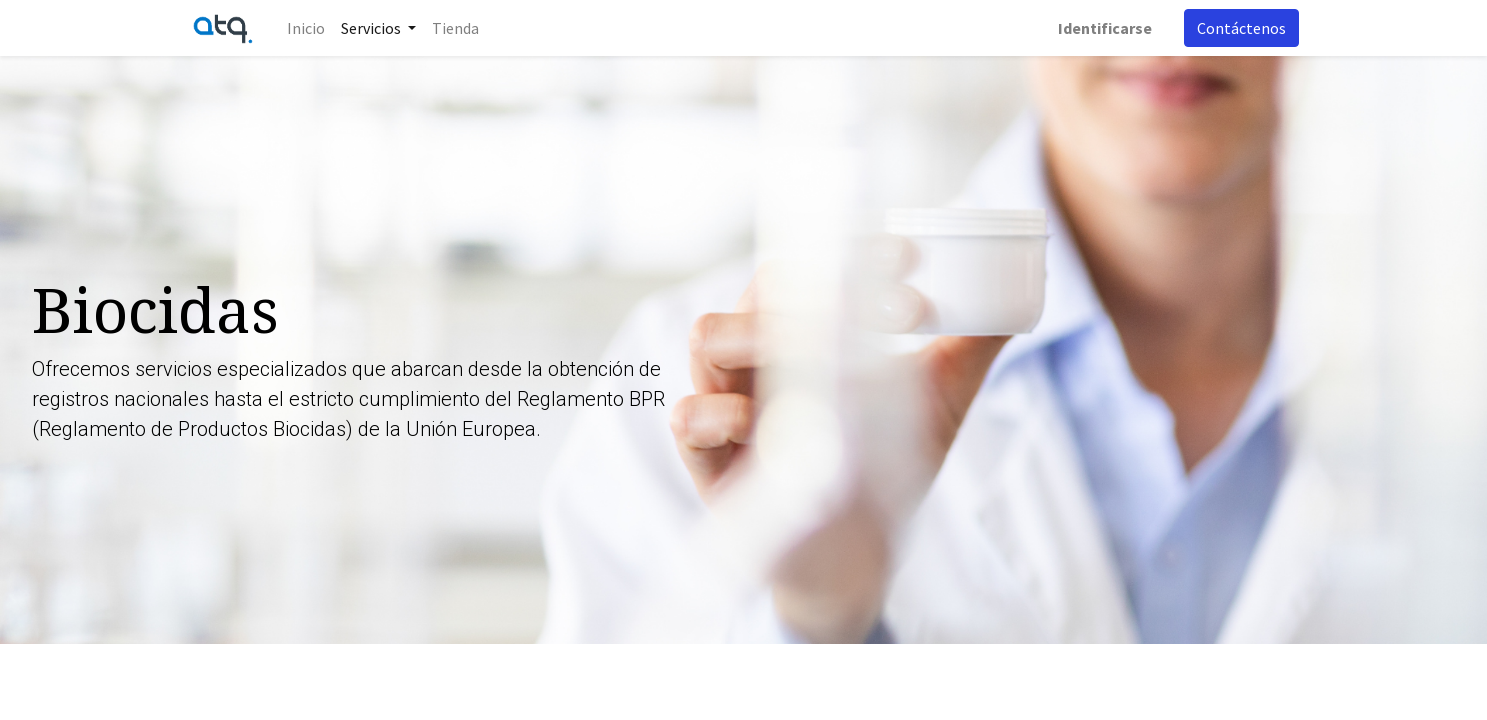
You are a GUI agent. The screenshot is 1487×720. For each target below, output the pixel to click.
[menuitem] (306, 28)
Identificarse (1105, 28)
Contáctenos (1241, 28)
